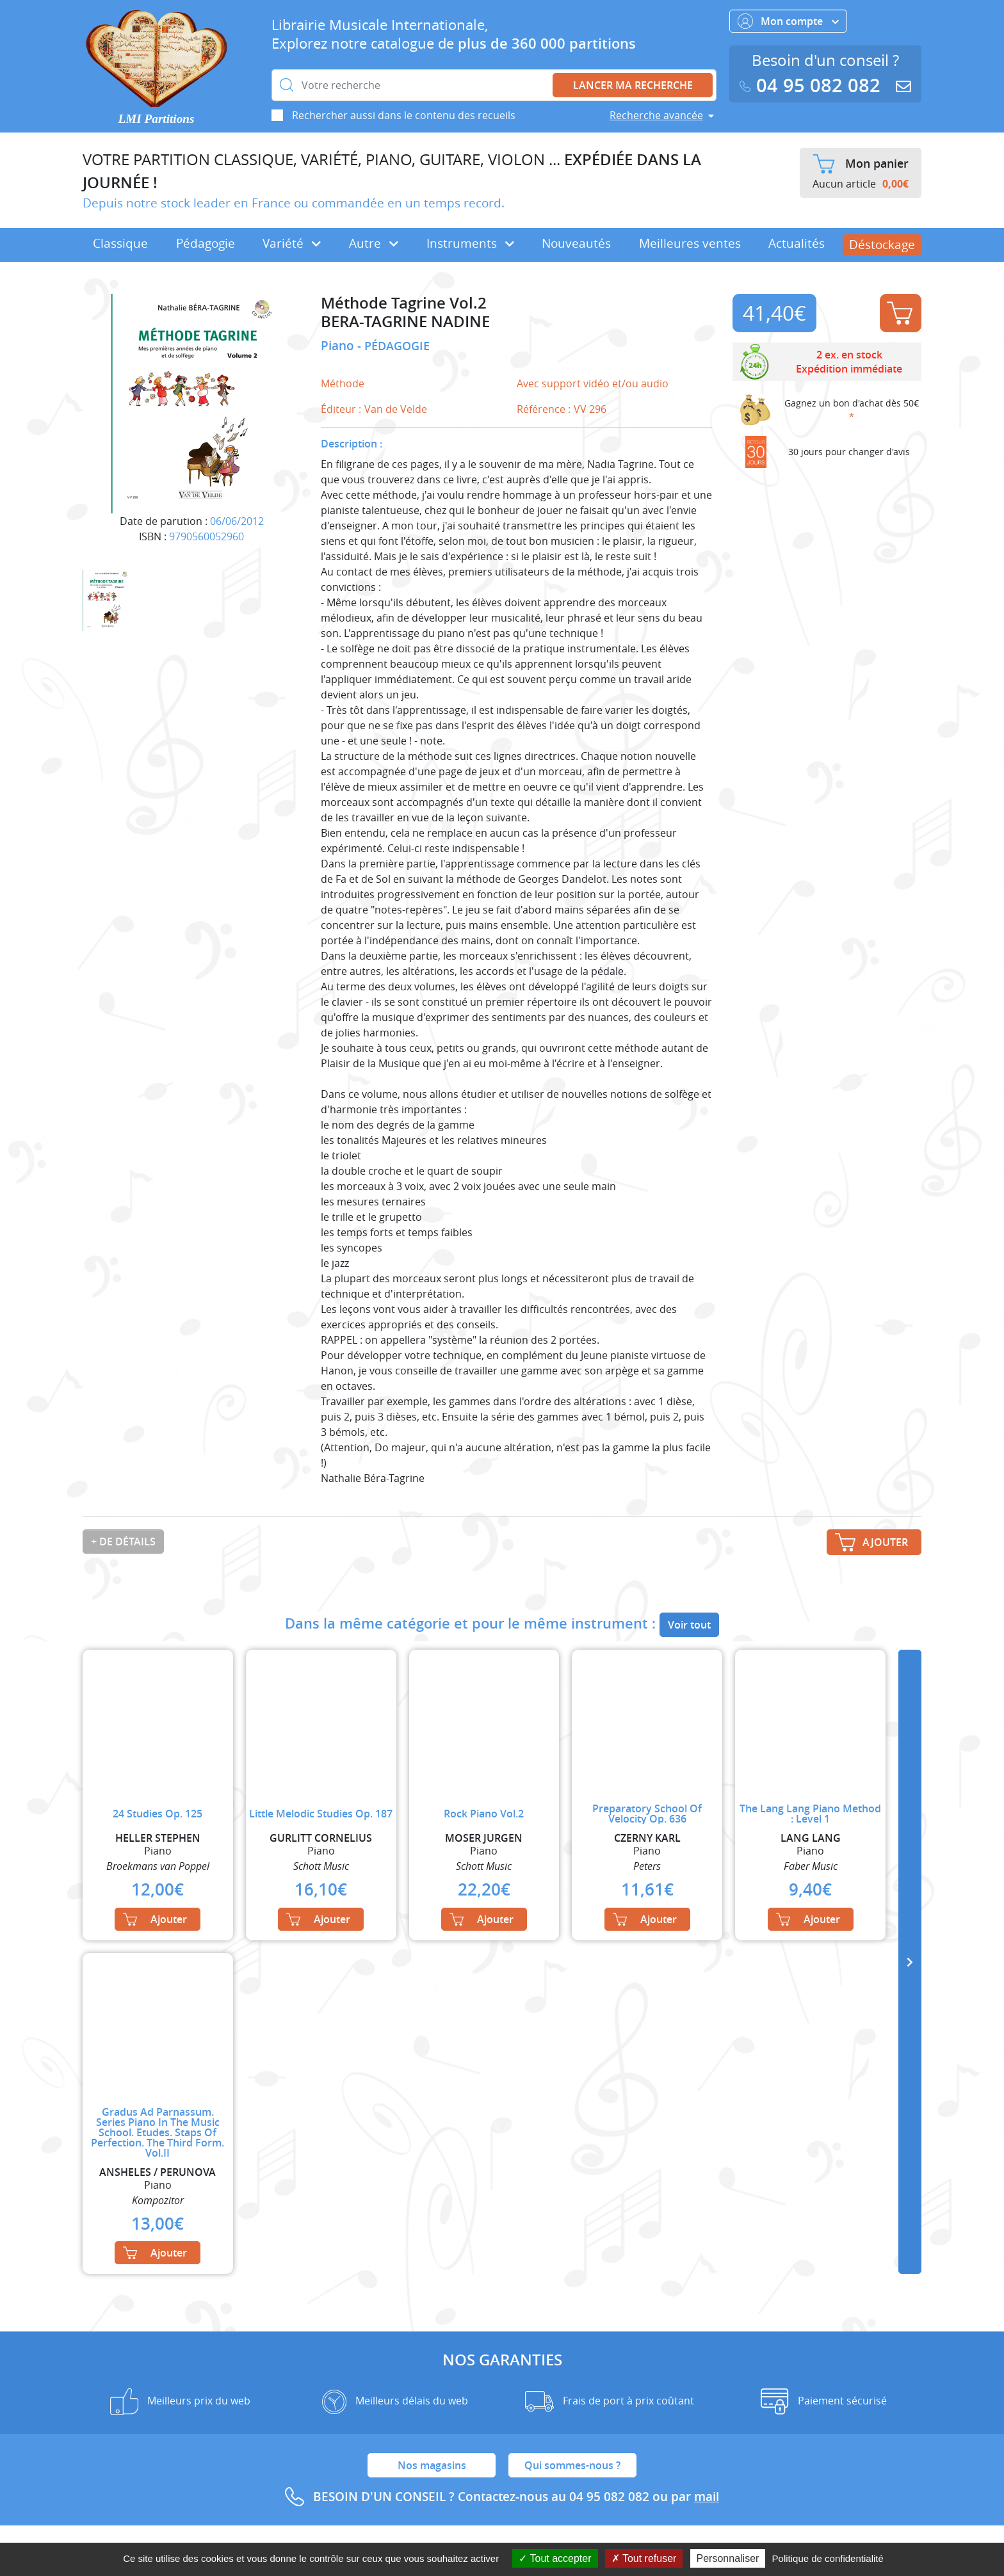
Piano (339, 345)
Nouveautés (576, 243)
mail (706, 2496)
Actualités (796, 243)
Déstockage (882, 244)
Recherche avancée (656, 115)
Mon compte (788, 21)
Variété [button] (292, 243)
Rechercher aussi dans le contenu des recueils (403, 115)
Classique (120, 243)
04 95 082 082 (813, 85)
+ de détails (123, 1541)
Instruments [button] (470, 243)
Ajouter (899, 313)
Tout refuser (644, 2558)
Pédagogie (205, 243)
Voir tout (689, 1625)
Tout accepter (555, 2558)
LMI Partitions (156, 118)
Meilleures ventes (690, 243)
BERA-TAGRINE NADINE (405, 321)
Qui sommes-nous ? (572, 2465)
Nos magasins (432, 2465)
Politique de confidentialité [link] (828, 2558)
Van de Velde (395, 409)
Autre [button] (373, 243)
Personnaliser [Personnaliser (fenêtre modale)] (728, 2558)
